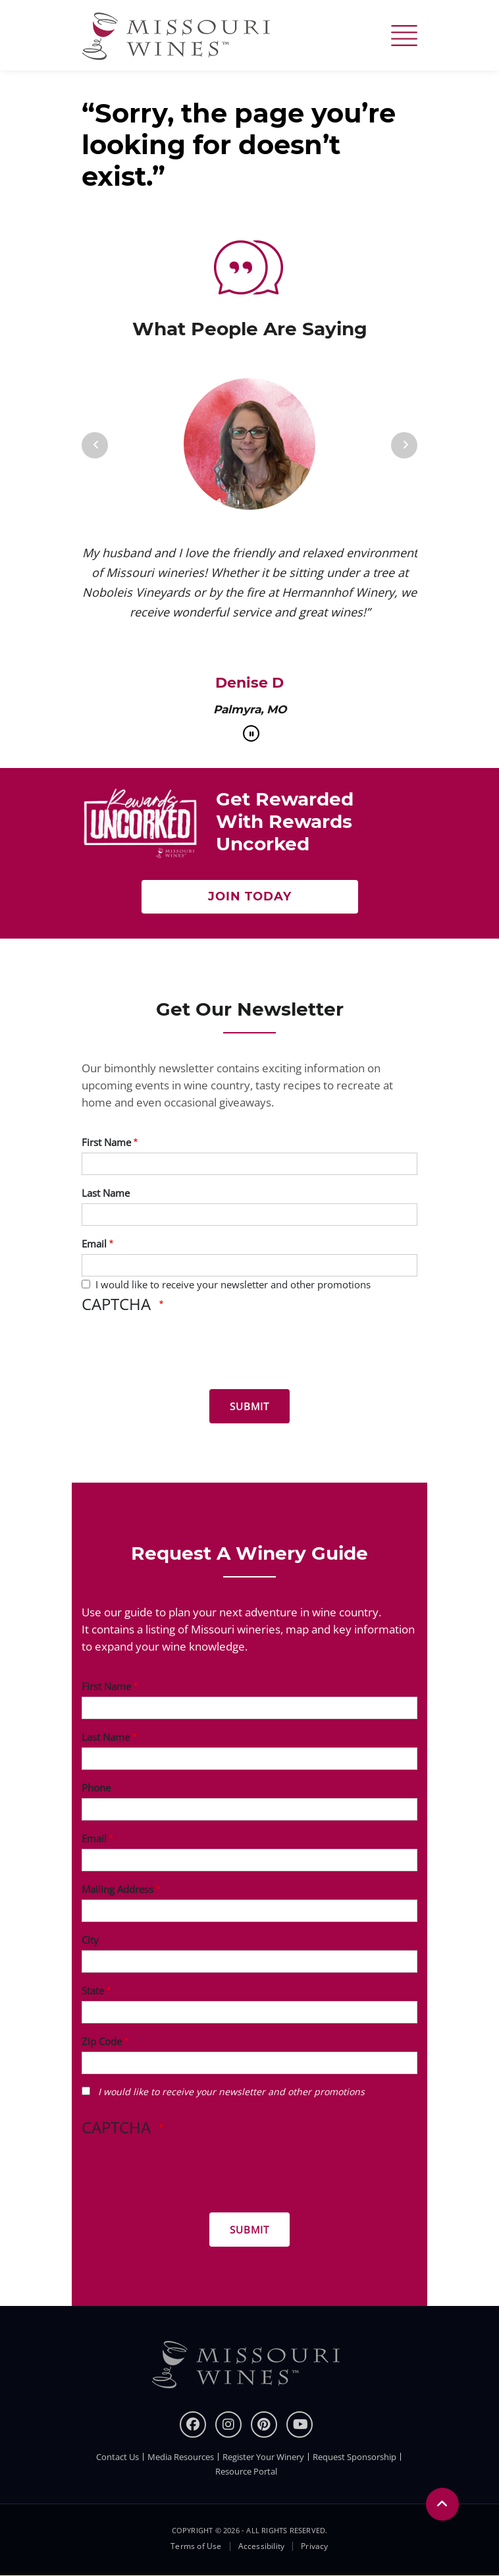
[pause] (251, 733)
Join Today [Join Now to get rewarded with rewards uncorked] (250, 896)
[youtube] (299, 2424)
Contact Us (117, 2457)
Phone (96, 1787)
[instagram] (228, 2424)
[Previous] (95, 445)
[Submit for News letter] (249, 1406)
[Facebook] (193, 2424)
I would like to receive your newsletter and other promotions (233, 1284)
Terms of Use (196, 2546)
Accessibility (261, 2546)
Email (94, 1243)
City (90, 1939)
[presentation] (182, 1353)
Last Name (106, 1192)
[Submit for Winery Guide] (249, 2229)
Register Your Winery (263, 2457)
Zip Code (102, 2041)
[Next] (404, 445)
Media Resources (180, 2457)
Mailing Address (117, 1889)
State (93, 1990)
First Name (106, 1142)
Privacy (314, 2546)
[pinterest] (264, 2424)
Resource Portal (246, 2471)
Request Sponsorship (354, 2457)
